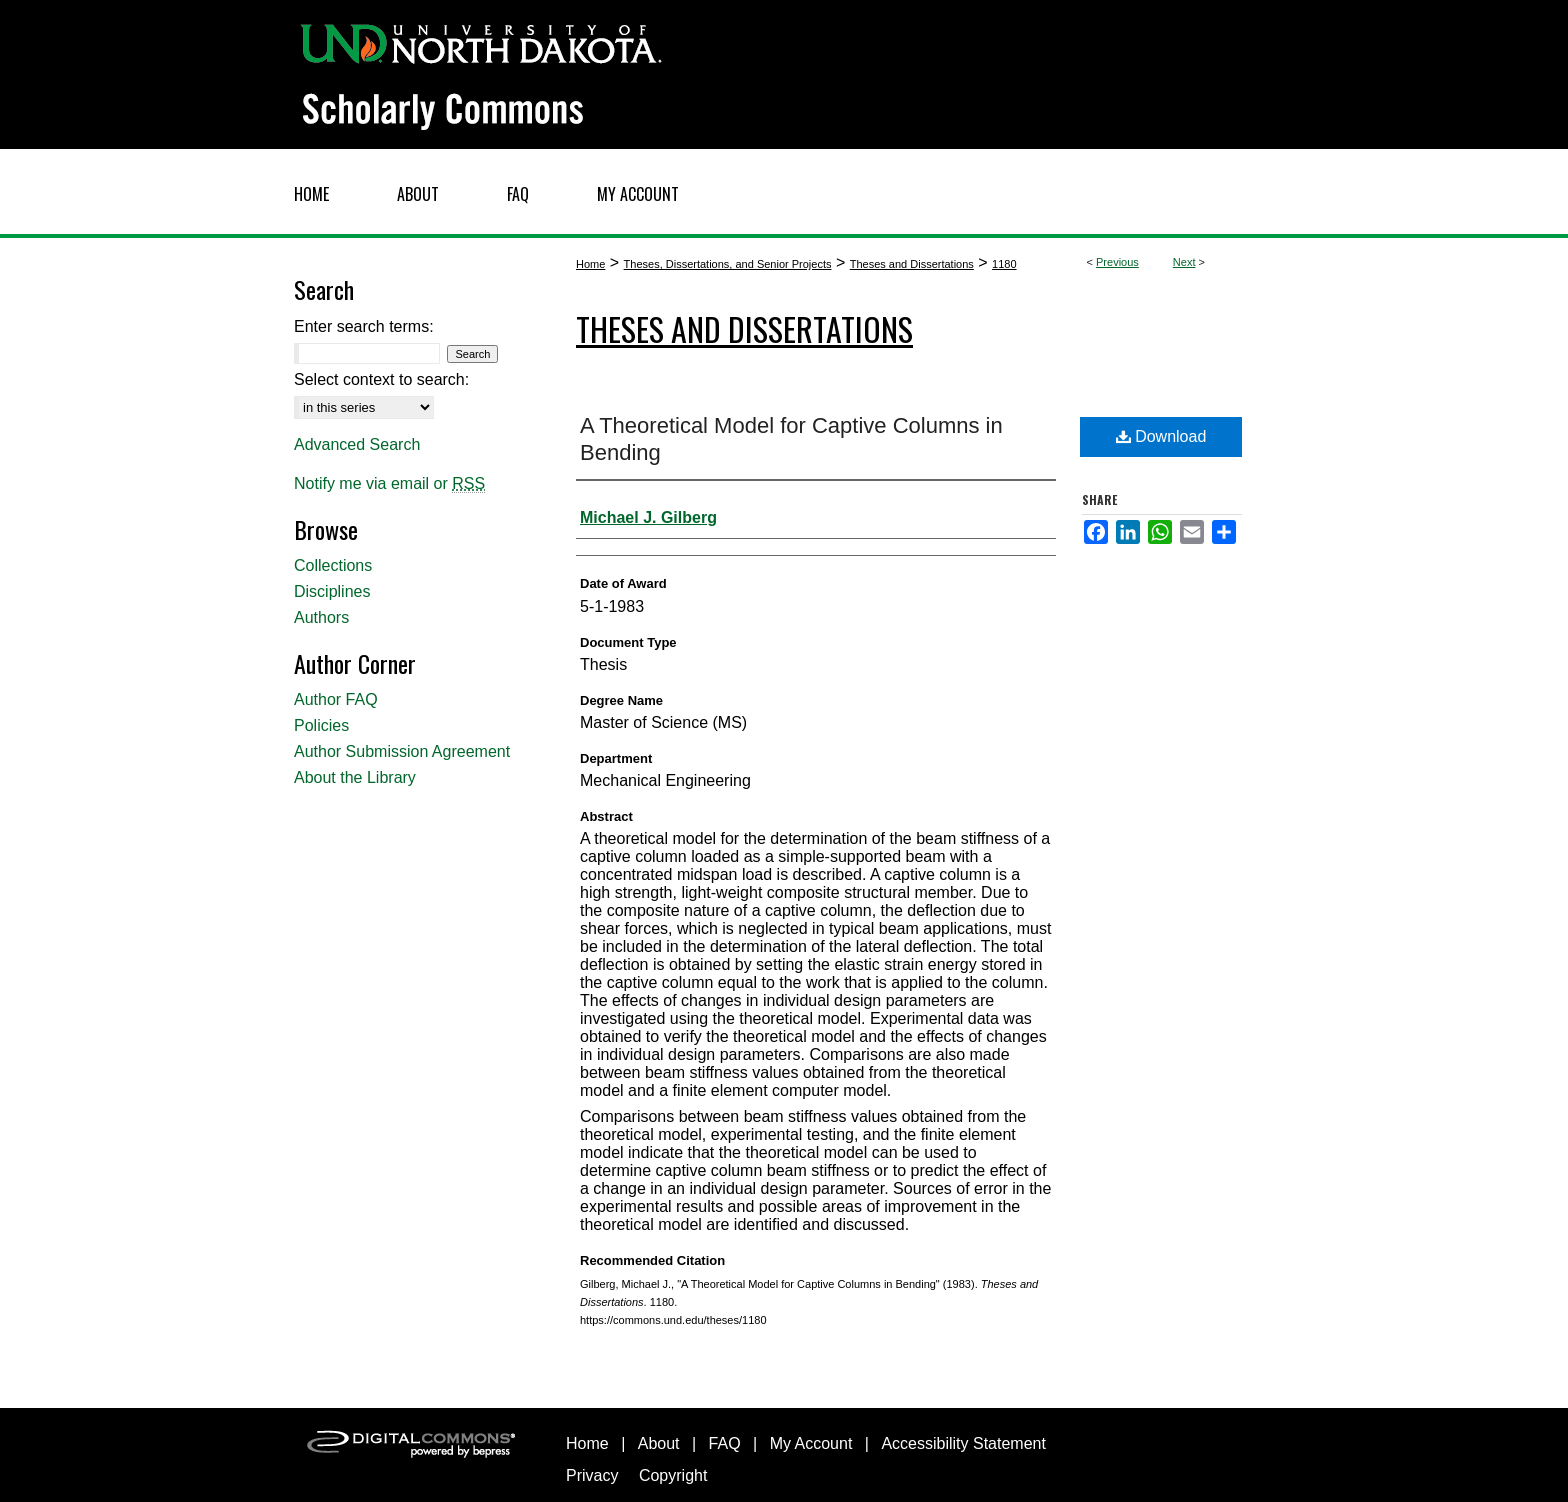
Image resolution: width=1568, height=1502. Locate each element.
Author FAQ (336, 699)
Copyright (673, 1475)
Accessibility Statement (963, 1443)
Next (1184, 262)
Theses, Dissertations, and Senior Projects (728, 264)
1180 (1004, 264)
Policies (321, 725)
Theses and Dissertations (912, 264)
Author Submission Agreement (402, 751)
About (659, 1443)
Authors (321, 617)
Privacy (592, 1475)
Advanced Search (357, 444)
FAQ (725, 1443)
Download (1161, 436)
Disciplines (332, 591)
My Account (811, 1443)
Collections (333, 565)
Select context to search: (381, 379)
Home (590, 264)
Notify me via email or (389, 484)
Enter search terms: (364, 326)
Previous (1117, 262)
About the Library (355, 777)
